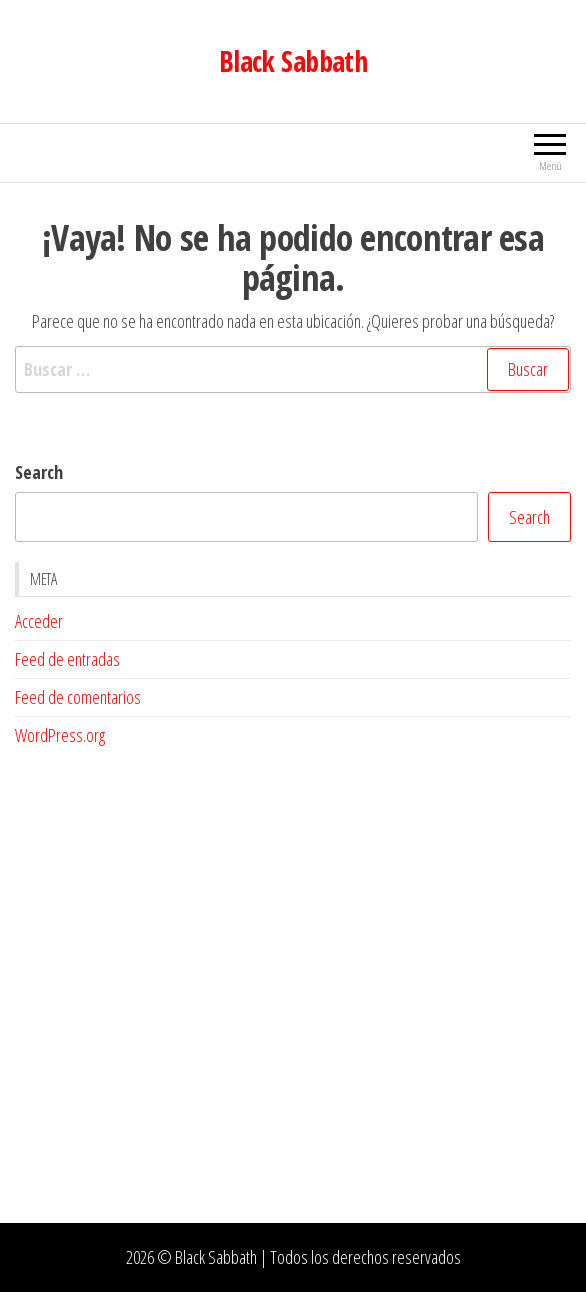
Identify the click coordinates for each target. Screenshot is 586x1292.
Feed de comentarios (78, 697)
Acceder (39, 621)
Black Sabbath (293, 61)
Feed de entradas (67, 659)
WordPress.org (60, 735)
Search (39, 472)
